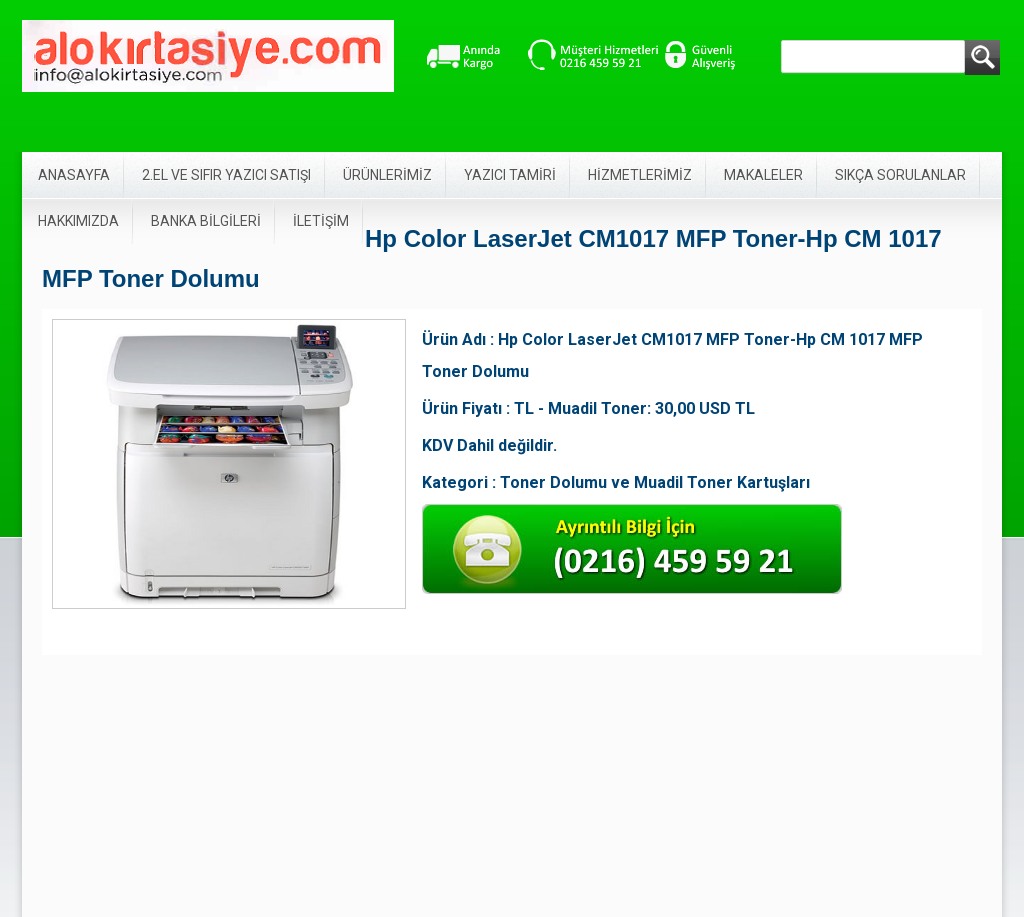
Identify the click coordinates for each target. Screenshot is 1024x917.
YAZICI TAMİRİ (510, 175)
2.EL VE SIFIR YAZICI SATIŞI (226, 175)
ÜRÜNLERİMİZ (387, 175)
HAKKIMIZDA (78, 221)
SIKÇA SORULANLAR (900, 175)
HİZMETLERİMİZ (640, 175)
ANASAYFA (74, 175)
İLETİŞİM (321, 221)
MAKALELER (763, 175)
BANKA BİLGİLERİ (206, 221)
